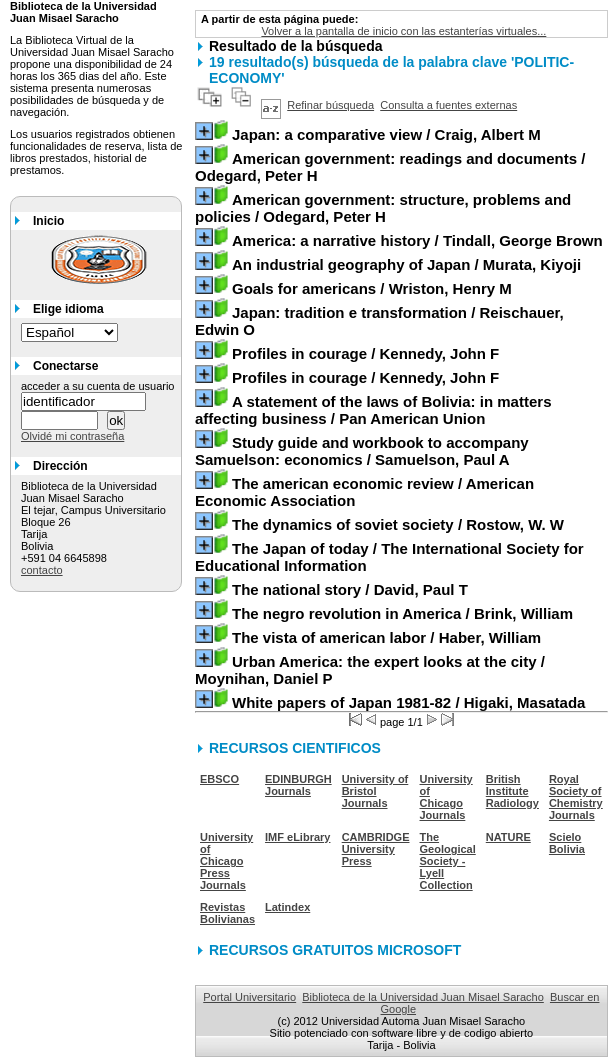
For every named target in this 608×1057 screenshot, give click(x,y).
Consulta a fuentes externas (448, 105)
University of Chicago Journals (446, 797)
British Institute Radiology (512, 791)
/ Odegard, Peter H (390, 167)
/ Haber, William (386, 637)
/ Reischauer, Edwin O (379, 321)
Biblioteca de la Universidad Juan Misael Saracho (423, 997)
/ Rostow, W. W (398, 524)
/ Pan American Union (373, 410)
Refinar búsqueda (330, 105)
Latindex (287, 907)
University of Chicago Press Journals (226, 861)
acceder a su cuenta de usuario (98, 386)
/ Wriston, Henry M (372, 288)
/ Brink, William (402, 613)
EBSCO (219, 779)
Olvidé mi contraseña (72, 436)
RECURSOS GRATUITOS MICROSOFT (335, 950)
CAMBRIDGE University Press (376, 849)
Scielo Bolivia (567, 843)
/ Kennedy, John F (365, 353)
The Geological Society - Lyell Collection (448, 861)
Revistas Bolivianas (227, 913)
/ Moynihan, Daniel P (370, 670)
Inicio (48, 221)
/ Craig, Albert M (386, 134)
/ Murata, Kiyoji (406, 264)
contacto (42, 570)
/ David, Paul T (350, 589)
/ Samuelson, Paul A (362, 451)
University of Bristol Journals (375, 791)
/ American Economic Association (364, 492)
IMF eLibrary (297, 837)
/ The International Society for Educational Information (389, 557)
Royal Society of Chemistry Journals (576, 797)
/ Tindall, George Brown (417, 240)
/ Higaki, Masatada (408, 702)
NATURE (508, 837)
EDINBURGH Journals (298, 785)
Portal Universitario (249, 997)
